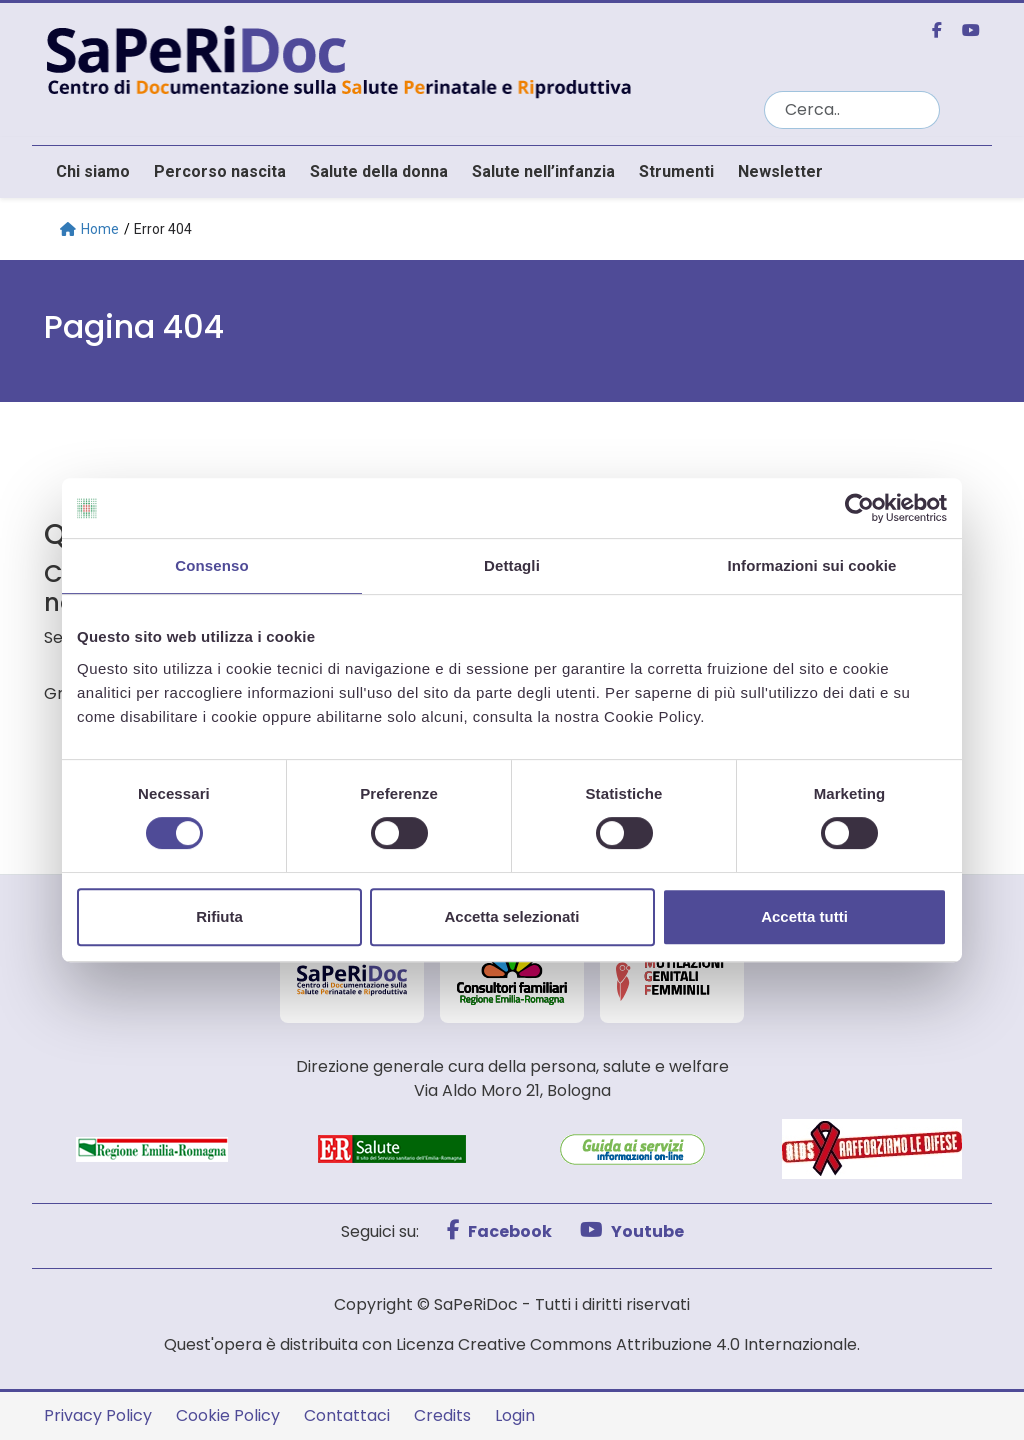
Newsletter (780, 171)
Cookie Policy (228, 1415)
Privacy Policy (98, 1415)
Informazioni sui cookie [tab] (812, 565)
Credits (442, 1415)
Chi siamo (93, 171)
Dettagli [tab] (512, 565)
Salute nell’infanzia (543, 171)
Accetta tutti (804, 916)
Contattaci (347, 1415)
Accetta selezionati (511, 916)
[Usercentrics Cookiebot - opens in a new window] (859, 508)
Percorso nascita (220, 171)
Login (515, 1415)
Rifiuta (219, 916)
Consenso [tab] (211, 565)
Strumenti (676, 171)
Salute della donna (379, 171)
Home (89, 229)
